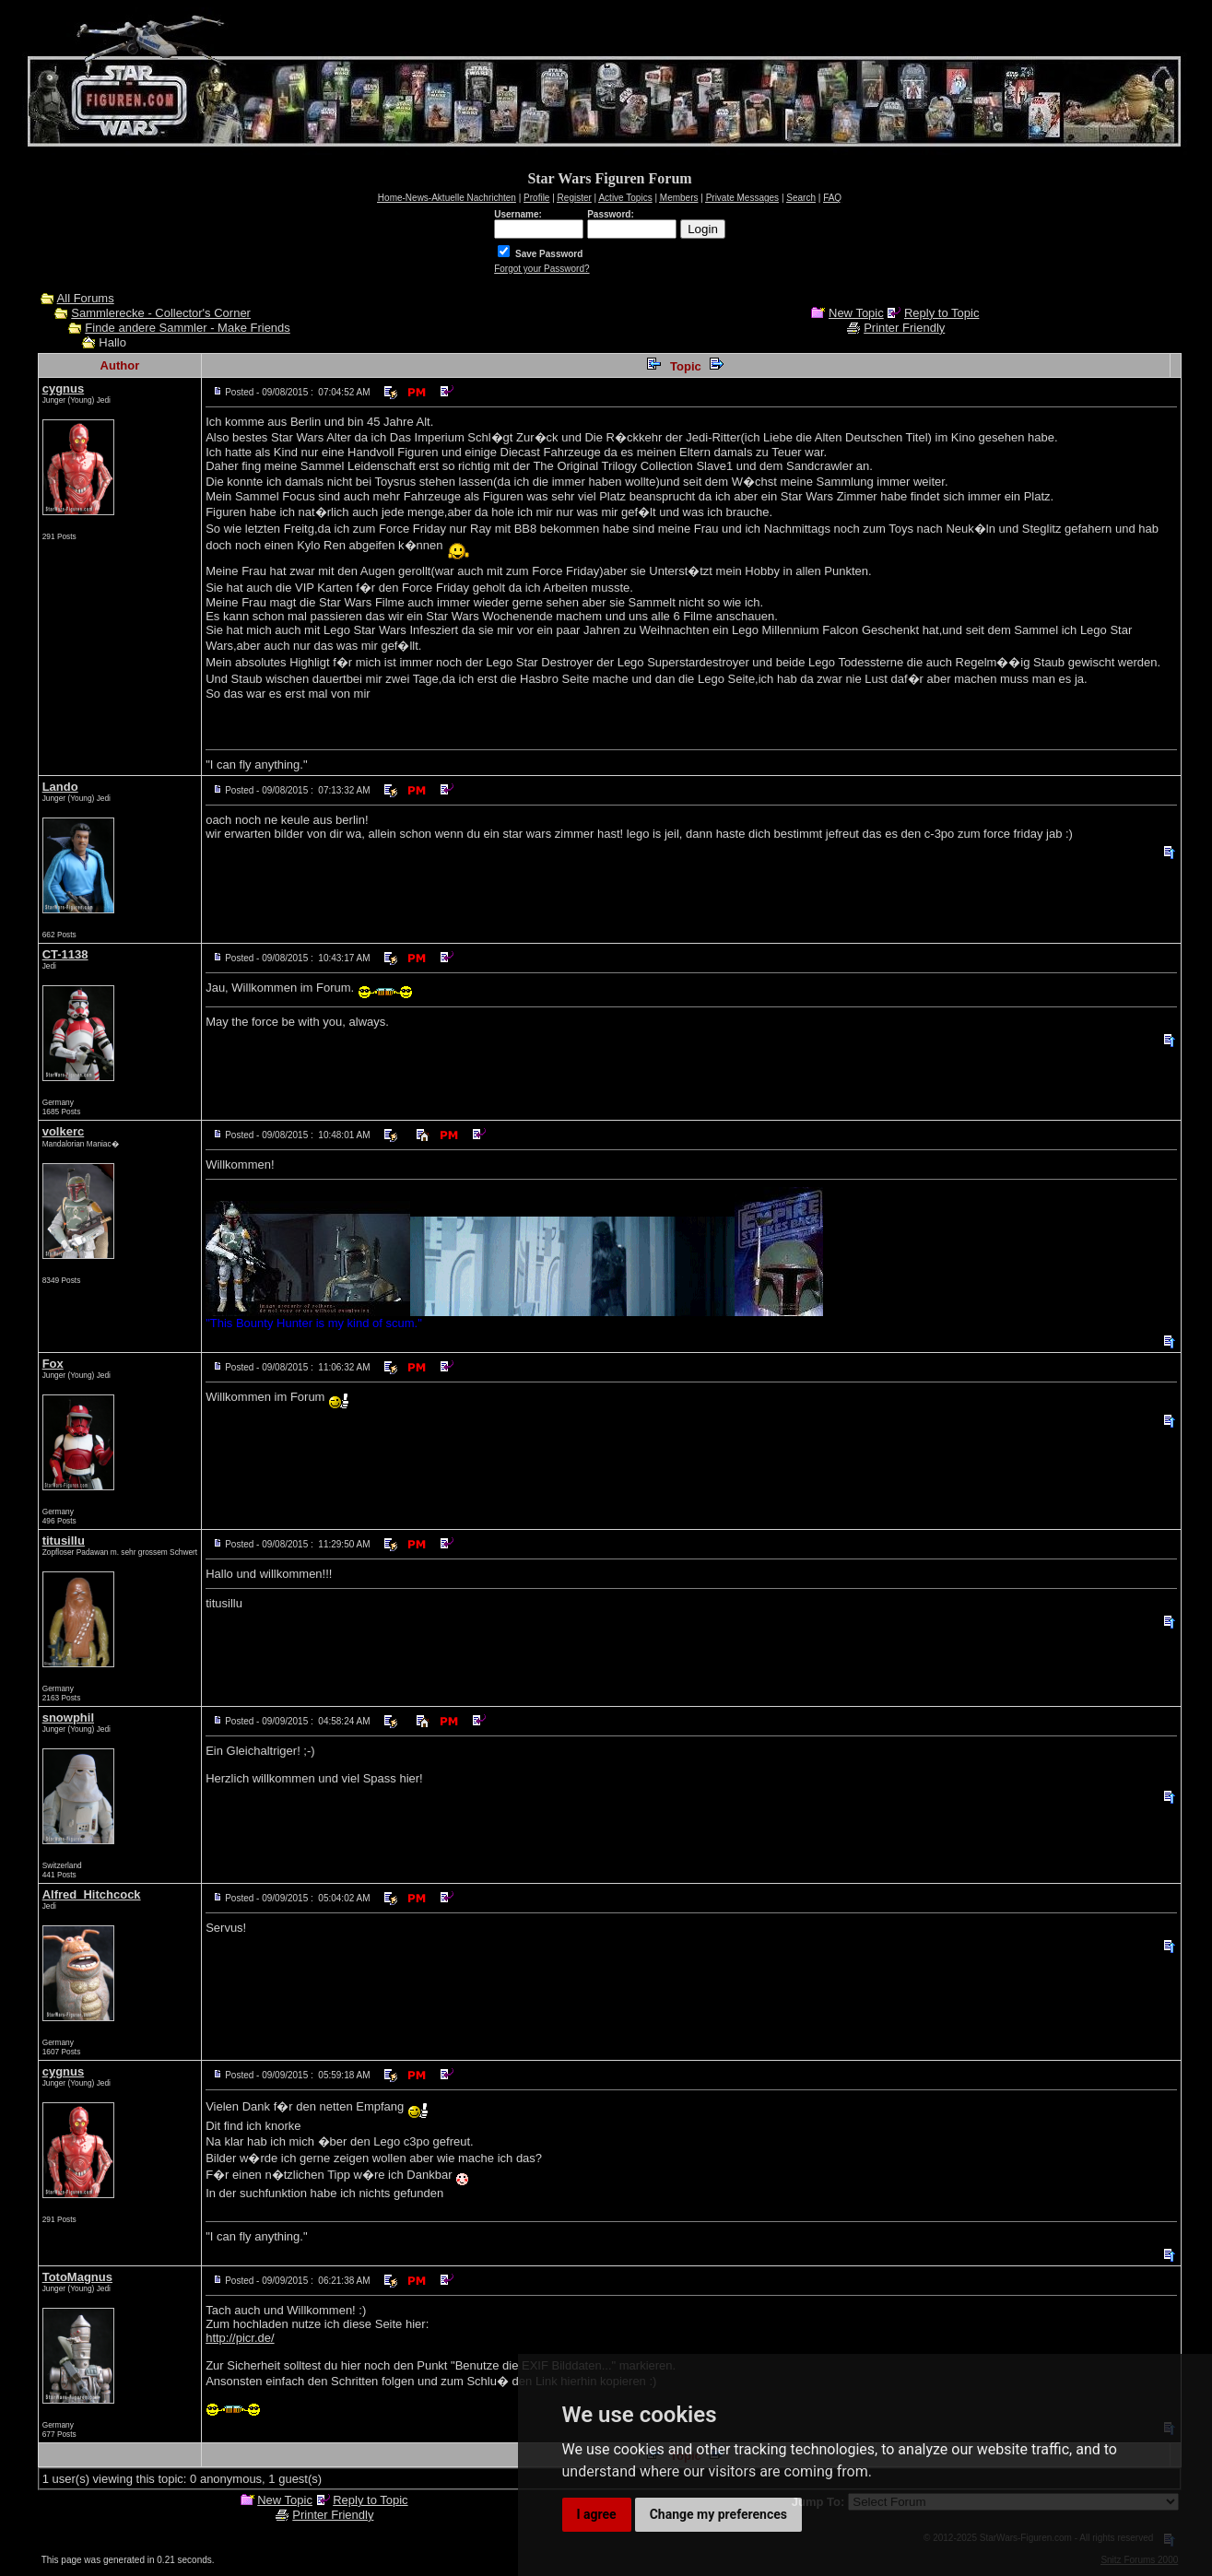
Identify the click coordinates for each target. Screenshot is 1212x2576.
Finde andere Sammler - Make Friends (187, 328)
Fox (53, 1363)
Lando (60, 787)
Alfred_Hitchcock (91, 1894)
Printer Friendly (904, 328)
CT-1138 (65, 954)
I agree (597, 2514)
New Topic (856, 313)
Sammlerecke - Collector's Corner (161, 313)
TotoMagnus (77, 2277)
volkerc (63, 1131)
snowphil (68, 1717)
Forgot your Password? (541, 269)
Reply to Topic (941, 313)
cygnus (63, 388)
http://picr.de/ (240, 2338)
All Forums (85, 298)
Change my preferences (718, 2514)
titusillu (63, 1540)
